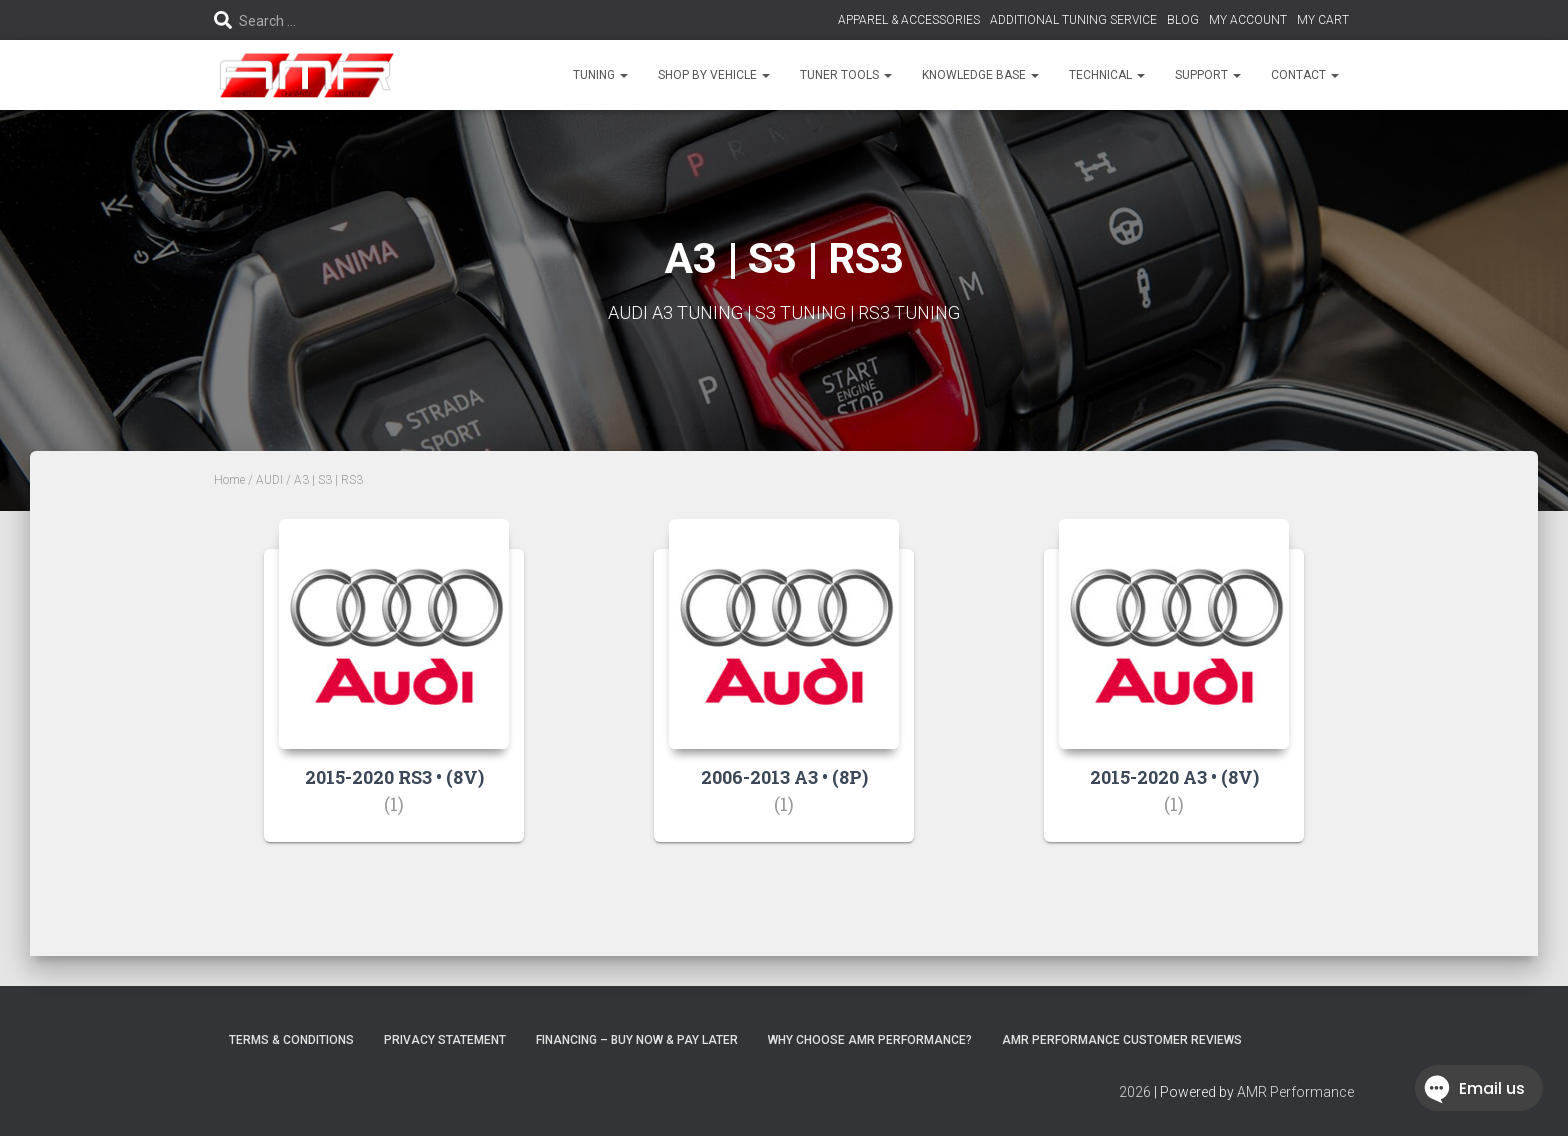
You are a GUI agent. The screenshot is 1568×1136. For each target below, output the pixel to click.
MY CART (1323, 20)
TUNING (600, 75)
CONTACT (1305, 75)
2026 (1135, 1092)
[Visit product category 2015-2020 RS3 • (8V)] (394, 695)
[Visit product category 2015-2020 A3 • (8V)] (1174, 695)
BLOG (1183, 20)
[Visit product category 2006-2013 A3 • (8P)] (784, 695)
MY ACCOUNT (1248, 20)
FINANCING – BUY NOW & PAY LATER (637, 1040)
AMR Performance (1295, 1092)
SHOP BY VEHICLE (714, 75)
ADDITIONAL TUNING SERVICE (1073, 20)
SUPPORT (1208, 75)
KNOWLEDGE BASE (980, 75)
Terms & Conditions (291, 1040)
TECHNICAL (1107, 75)
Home (229, 480)
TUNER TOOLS (846, 75)
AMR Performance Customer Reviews (1122, 1040)
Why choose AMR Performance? (870, 1040)
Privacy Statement (445, 1040)
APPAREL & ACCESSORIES (909, 20)
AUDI (269, 480)
